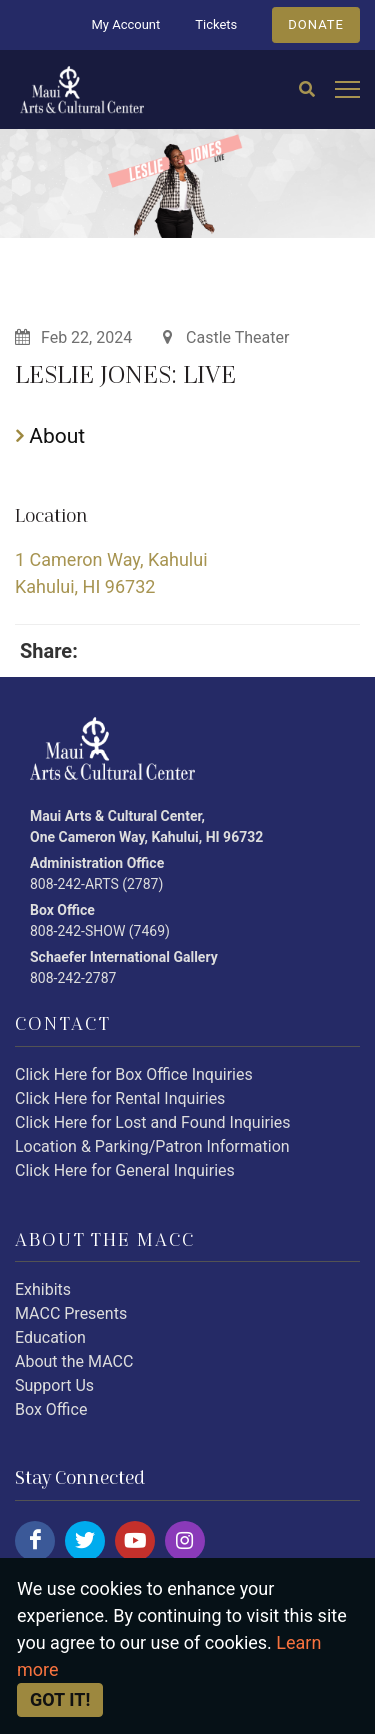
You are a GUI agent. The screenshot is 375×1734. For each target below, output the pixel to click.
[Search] (307, 90)
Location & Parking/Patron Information (152, 1146)
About (50, 436)
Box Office (51, 1409)
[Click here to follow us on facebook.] (35, 1541)
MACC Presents (71, 1313)
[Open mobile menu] (347, 90)
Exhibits (43, 1289)
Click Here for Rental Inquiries (120, 1098)
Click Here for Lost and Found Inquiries (153, 1122)
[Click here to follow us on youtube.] (135, 1541)
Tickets (216, 24)
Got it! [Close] (60, 1699)
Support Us (54, 1385)
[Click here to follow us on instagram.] (185, 1541)
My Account (125, 24)
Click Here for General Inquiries (125, 1170)
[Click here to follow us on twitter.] (85, 1541)
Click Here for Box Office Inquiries (134, 1074)
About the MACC (74, 1361)
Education (50, 1337)
